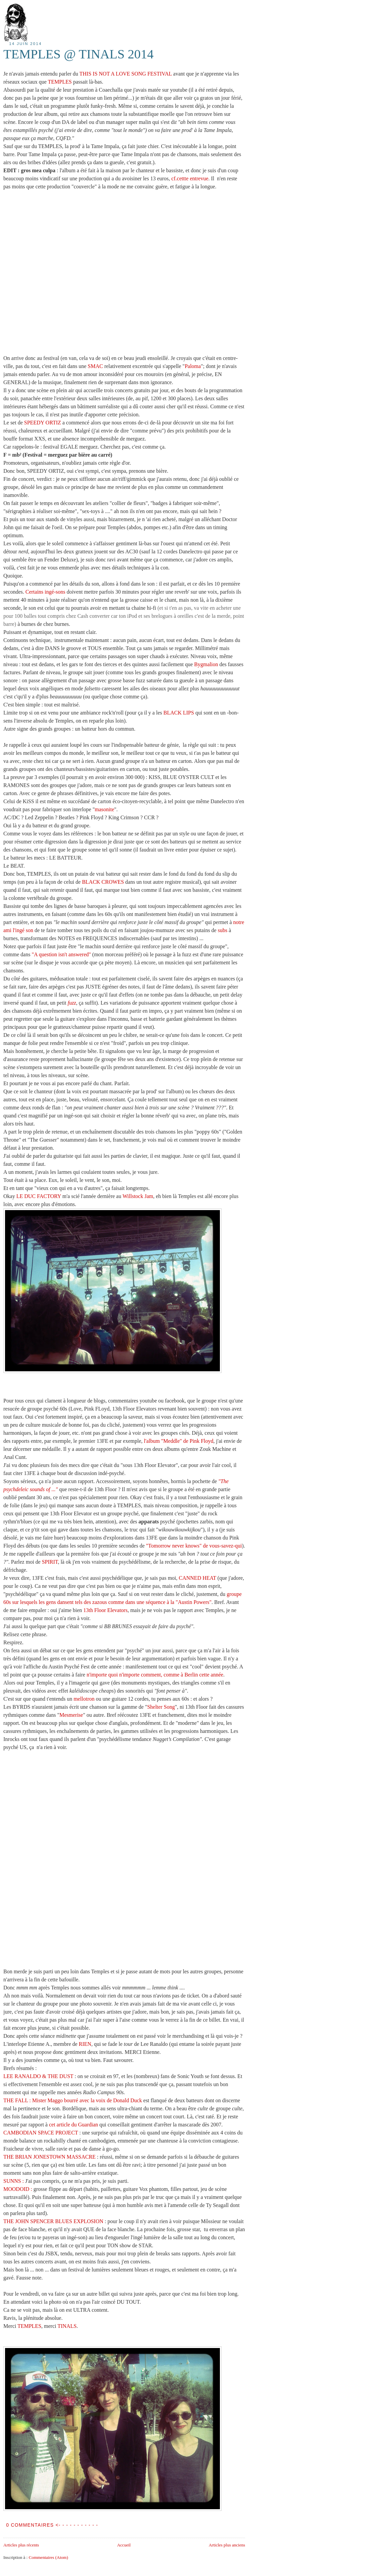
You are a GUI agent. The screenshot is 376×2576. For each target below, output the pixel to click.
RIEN (85, 2044)
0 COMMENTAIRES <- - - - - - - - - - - (52, 2525)
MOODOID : (17, 2189)
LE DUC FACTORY (38, 1196)
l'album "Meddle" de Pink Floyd (179, 1441)
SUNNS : (13, 2181)
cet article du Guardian (73, 2124)
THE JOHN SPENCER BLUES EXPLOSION (53, 2221)
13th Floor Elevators (105, 1610)
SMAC (95, 366)
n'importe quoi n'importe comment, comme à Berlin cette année (155, 1674)
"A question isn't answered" (61, 954)
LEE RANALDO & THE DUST (38, 2076)
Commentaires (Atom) (48, 2557)
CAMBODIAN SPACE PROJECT (41, 2132)
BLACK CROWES (103, 882)
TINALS (67, 2326)
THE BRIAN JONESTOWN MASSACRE (49, 2157)
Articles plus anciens (227, 2544)
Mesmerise (71, 1715)
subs (222, 930)
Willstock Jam (138, 1196)
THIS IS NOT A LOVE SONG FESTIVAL (126, 74)
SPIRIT (50, 1562)
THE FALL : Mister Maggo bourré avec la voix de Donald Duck (72, 2100)
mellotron (84, 1699)
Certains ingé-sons (45, 592)
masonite (104, 809)
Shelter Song (161, 1707)
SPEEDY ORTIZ (42, 422)
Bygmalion (206, 664)
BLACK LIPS (178, 713)
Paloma (193, 366)
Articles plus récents (21, 2544)
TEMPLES (60, 82)
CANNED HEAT (197, 1578)
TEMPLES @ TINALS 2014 (78, 54)
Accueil (124, 2544)
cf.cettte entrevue (189, 178)
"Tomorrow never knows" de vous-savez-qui (194, 1546)
